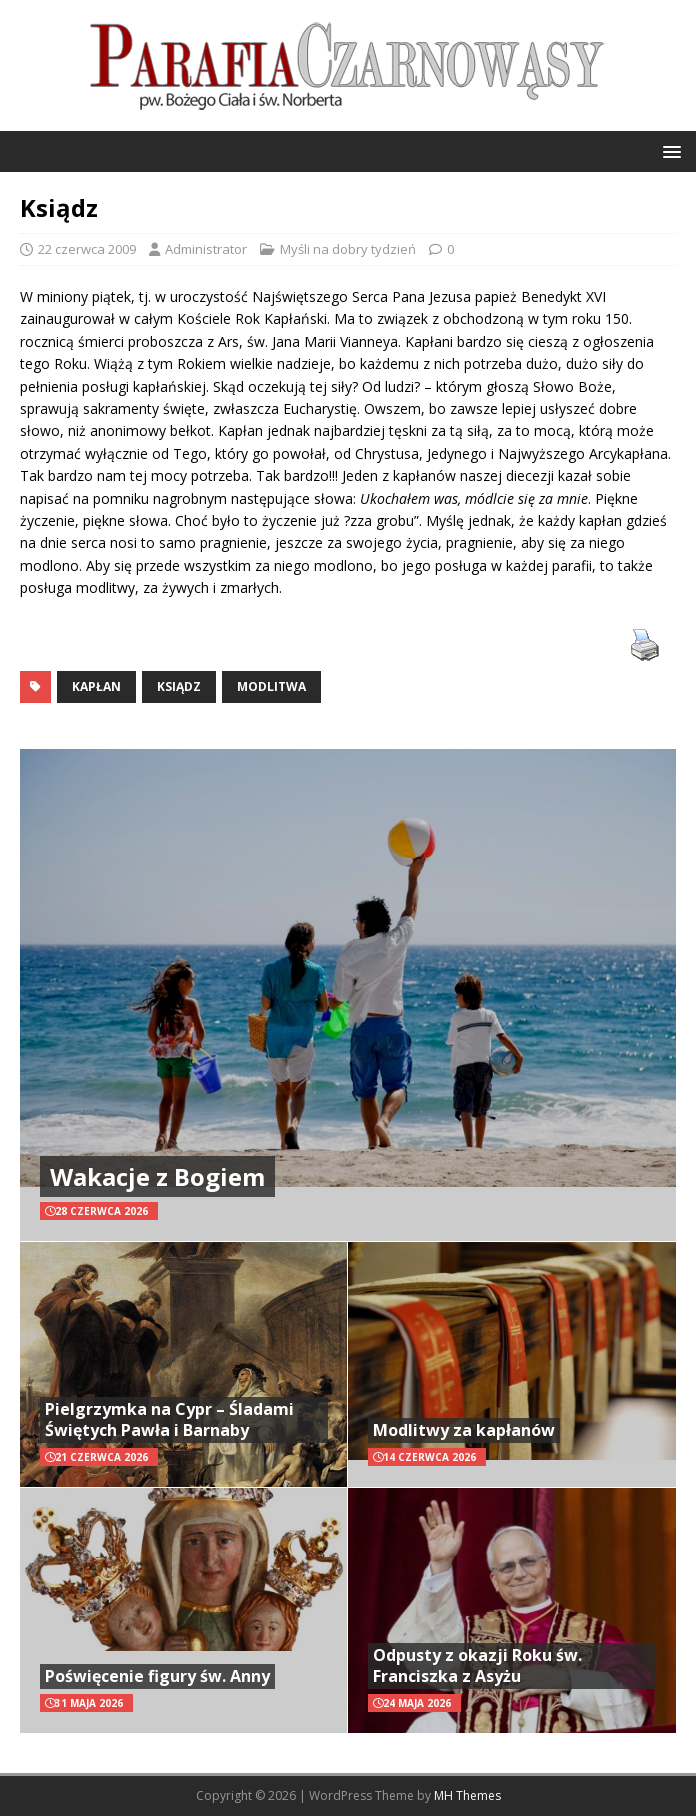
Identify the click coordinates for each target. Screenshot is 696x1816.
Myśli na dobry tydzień (348, 249)
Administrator (206, 249)
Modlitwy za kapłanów (464, 1430)
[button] (668, 150)
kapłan (96, 686)
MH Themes (467, 1795)
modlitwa (271, 686)
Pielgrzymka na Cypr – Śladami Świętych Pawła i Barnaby (169, 1419)
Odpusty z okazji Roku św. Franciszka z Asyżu (477, 1665)
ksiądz (179, 686)
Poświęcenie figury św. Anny (157, 1676)
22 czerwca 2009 (87, 249)
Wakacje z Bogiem (157, 1176)
